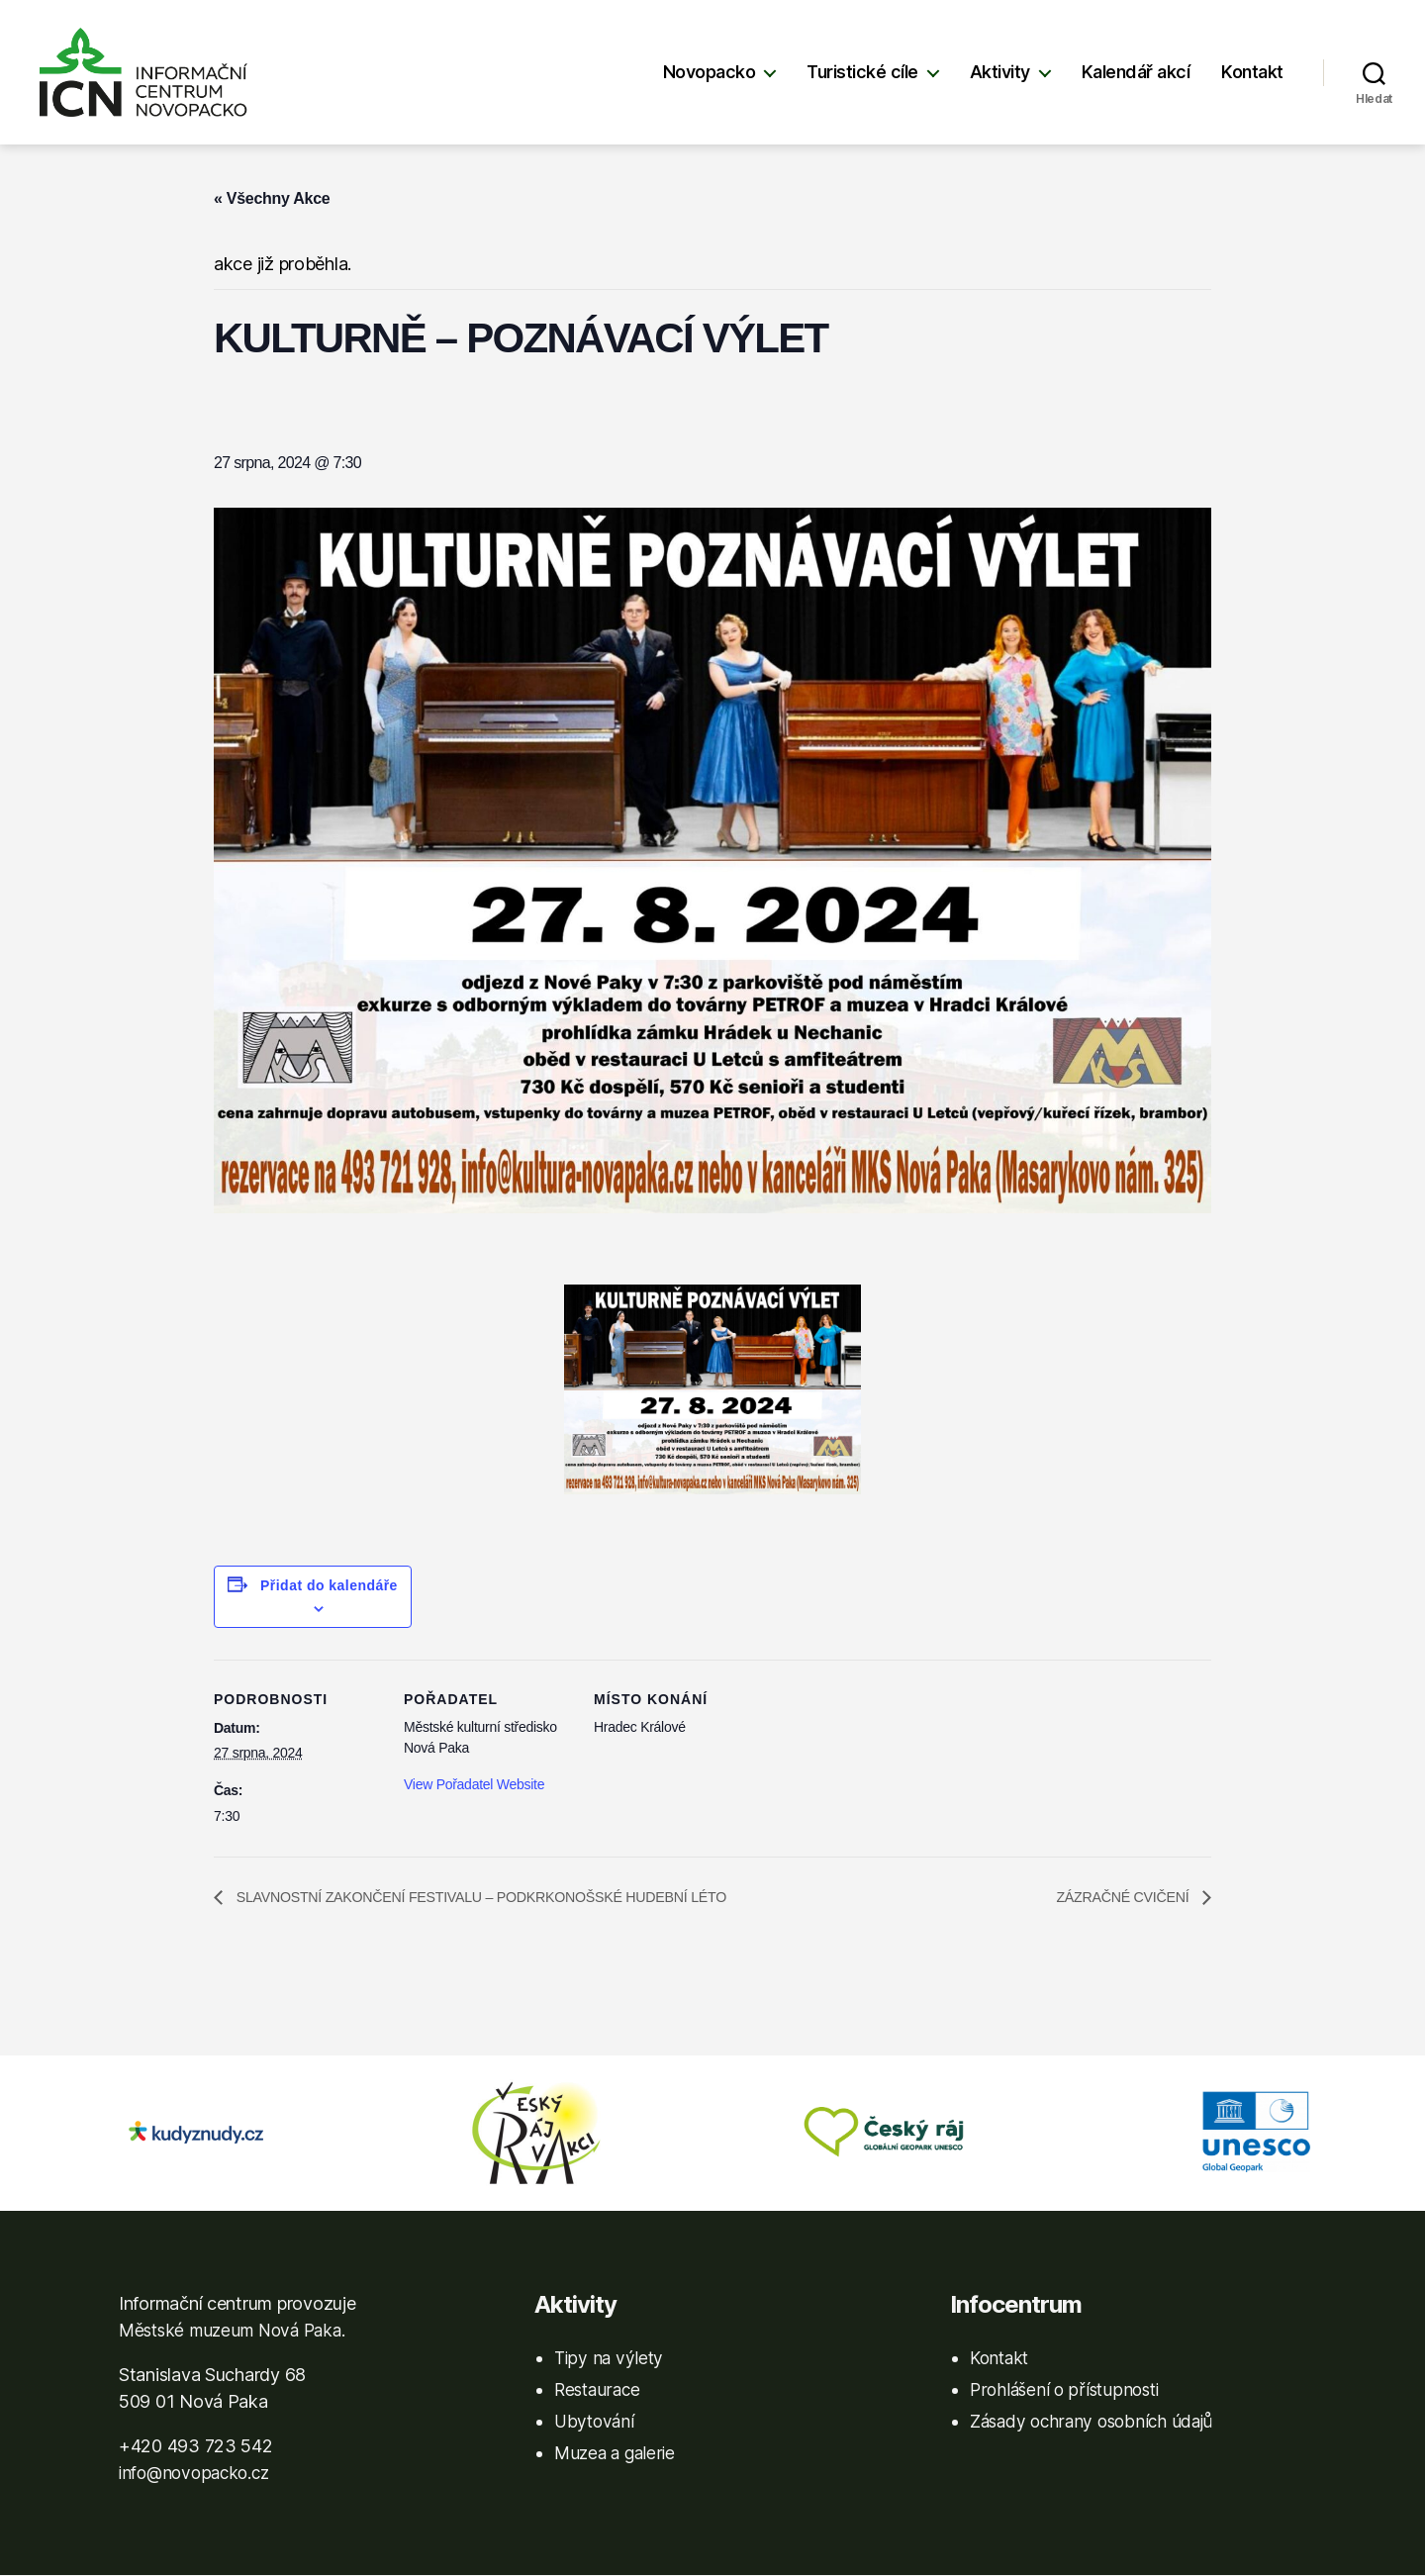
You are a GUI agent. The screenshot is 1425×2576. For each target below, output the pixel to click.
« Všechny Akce (272, 198)
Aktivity (1000, 71)
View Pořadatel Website (474, 1784)
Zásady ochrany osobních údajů (1096, 2422)
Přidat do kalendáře (329, 1585)
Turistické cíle (862, 71)
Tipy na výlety (610, 2358)
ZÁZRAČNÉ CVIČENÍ (1115, 1897)
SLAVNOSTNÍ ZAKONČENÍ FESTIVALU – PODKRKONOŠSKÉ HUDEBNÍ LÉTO (512, 1897)
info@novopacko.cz (198, 2473)
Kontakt (1252, 71)
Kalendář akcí (1136, 71)
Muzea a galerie (617, 2453)
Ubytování (596, 2422)
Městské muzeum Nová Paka (236, 2331)
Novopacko (709, 71)
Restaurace (599, 2390)
